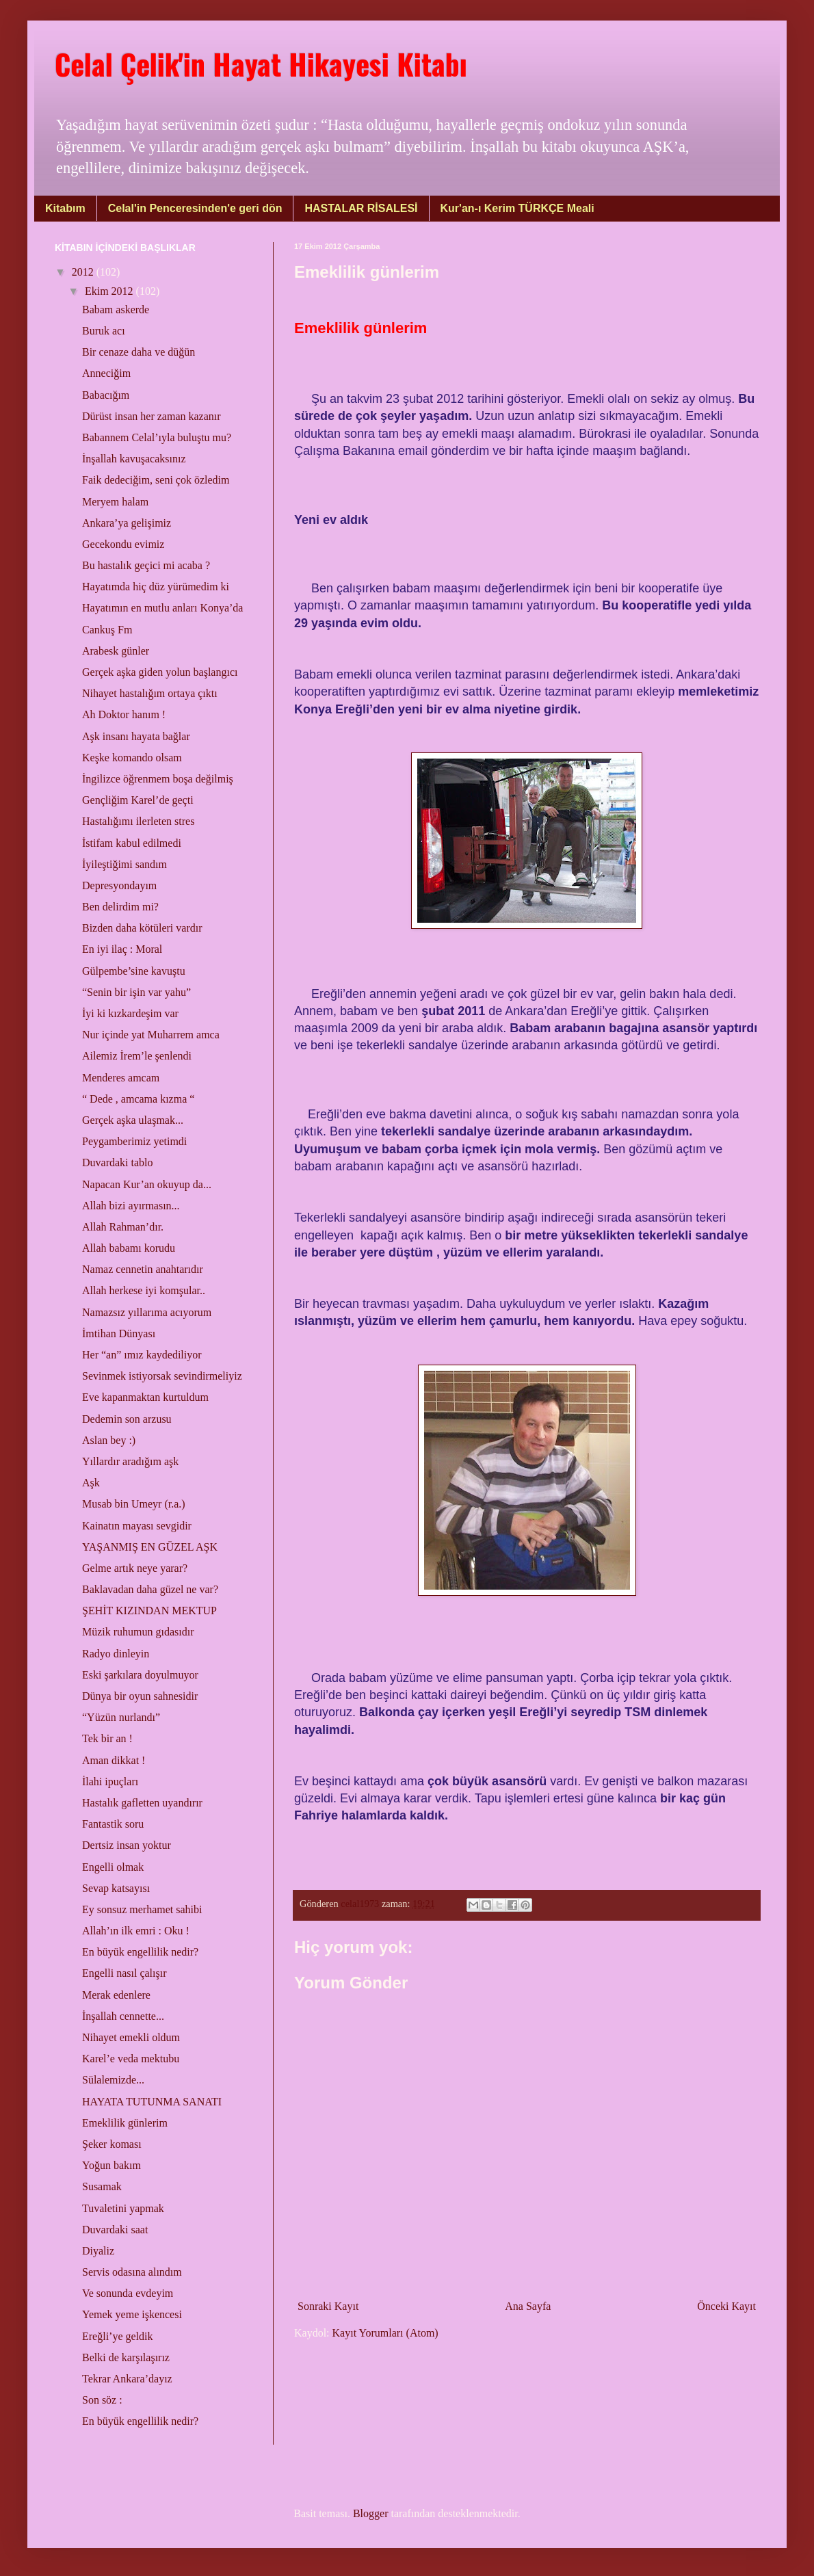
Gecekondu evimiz (123, 544)
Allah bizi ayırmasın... (131, 1205)
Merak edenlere (116, 1995)
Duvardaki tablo (117, 1162)
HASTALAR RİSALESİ (360, 208)
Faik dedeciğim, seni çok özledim (156, 480)
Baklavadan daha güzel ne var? (150, 1589)
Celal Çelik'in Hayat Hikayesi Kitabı (261, 63)
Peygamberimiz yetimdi (134, 1141)
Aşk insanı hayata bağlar (136, 736)
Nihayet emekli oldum (131, 2037)
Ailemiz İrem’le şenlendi (137, 1056)
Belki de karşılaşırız (126, 2357)
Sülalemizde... (113, 2080)
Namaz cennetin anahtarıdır (142, 1269)
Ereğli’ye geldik (117, 2336)
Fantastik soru (113, 1824)
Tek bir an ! (107, 1738)
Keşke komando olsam (132, 757)
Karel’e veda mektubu (130, 2058)
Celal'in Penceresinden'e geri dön (195, 208)
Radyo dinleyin (115, 1653)
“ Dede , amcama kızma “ (138, 1099)
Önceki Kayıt (726, 2306)
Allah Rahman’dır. (122, 1227)
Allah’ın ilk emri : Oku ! (135, 1930)
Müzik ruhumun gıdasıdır (138, 1632)
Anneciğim (106, 373)
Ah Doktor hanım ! (124, 714)
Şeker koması (112, 2144)
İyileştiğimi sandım (124, 864)
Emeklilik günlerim (125, 2123)
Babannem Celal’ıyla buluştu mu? (156, 437)
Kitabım (65, 208)
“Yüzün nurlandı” (121, 1717)
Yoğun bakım (111, 2165)
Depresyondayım (119, 885)
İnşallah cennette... (123, 2016)
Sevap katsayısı (116, 1888)
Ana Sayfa (528, 2306)
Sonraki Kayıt (328, 2306)
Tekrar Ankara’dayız (127, 2378)
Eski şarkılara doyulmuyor (140, 1675)
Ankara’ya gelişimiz (126, 523)
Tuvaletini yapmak (123, 2208)
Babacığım (105, 395)
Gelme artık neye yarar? (134, 1568)
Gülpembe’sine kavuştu (133, 971)
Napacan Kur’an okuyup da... (146, 1184)
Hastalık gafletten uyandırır (142, 1803)
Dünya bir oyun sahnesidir (140, 1696)
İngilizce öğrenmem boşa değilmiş (157, 779)
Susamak (102, 2186)
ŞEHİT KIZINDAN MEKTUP (149, 1610)
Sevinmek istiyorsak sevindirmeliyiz (162, 1376)
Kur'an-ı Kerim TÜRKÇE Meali (517, 208)
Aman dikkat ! (113, 1760)
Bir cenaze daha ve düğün (138, 352)
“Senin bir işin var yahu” (136, 992)
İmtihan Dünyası (118, 1333)
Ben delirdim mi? (120, 906)
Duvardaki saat (115, 2229)
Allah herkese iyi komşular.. (143, 1290)
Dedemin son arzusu (127, 1419)
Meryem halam (115, 502)
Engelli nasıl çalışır (124, 1973)
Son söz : (102, 2400)
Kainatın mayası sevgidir (137, 1526)
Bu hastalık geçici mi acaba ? (146, 565)
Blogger (371, 2513)
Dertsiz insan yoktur (126, 1845)
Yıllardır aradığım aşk (130, 1461)
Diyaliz (98, 2251)
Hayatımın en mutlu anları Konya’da (162, 608)
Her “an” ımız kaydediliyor (142, 1355)
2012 (84, 272)
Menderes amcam (120, 1077)
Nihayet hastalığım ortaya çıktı (150, 693)
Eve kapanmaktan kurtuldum (145, 1397)
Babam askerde (115, 309)
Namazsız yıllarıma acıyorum (146, 1312)
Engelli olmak (113, 1867)
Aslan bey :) (108, 1440)
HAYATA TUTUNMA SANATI (152, 2101)
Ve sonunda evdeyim (127, 2293)
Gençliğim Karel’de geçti (138, 800)
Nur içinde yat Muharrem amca (151, 1034)
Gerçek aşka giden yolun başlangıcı (159, 672)
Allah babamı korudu (128, 1248)
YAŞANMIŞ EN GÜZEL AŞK (150, 1547)
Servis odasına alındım (132, 2272)
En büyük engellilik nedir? (140, 1952)
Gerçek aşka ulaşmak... (132, 1120)
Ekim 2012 (110, 291)
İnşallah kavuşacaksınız (134, 458)
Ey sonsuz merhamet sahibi (142, 1909)
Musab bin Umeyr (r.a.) (133, 1504)
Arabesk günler (115, 651)
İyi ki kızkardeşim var (130, 1013)
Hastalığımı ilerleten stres (138, 821)
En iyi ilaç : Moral (122, 949)
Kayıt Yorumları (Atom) (385, 2333)
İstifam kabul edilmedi (131, 843)
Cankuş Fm (107, 629)
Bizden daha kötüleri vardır (142, 928)
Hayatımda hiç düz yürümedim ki (155, 586)
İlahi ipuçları (110, 1781)
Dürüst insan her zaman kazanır (151, 416)
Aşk (91, 1482)
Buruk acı (103, 331)
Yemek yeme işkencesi (132, 2314)
